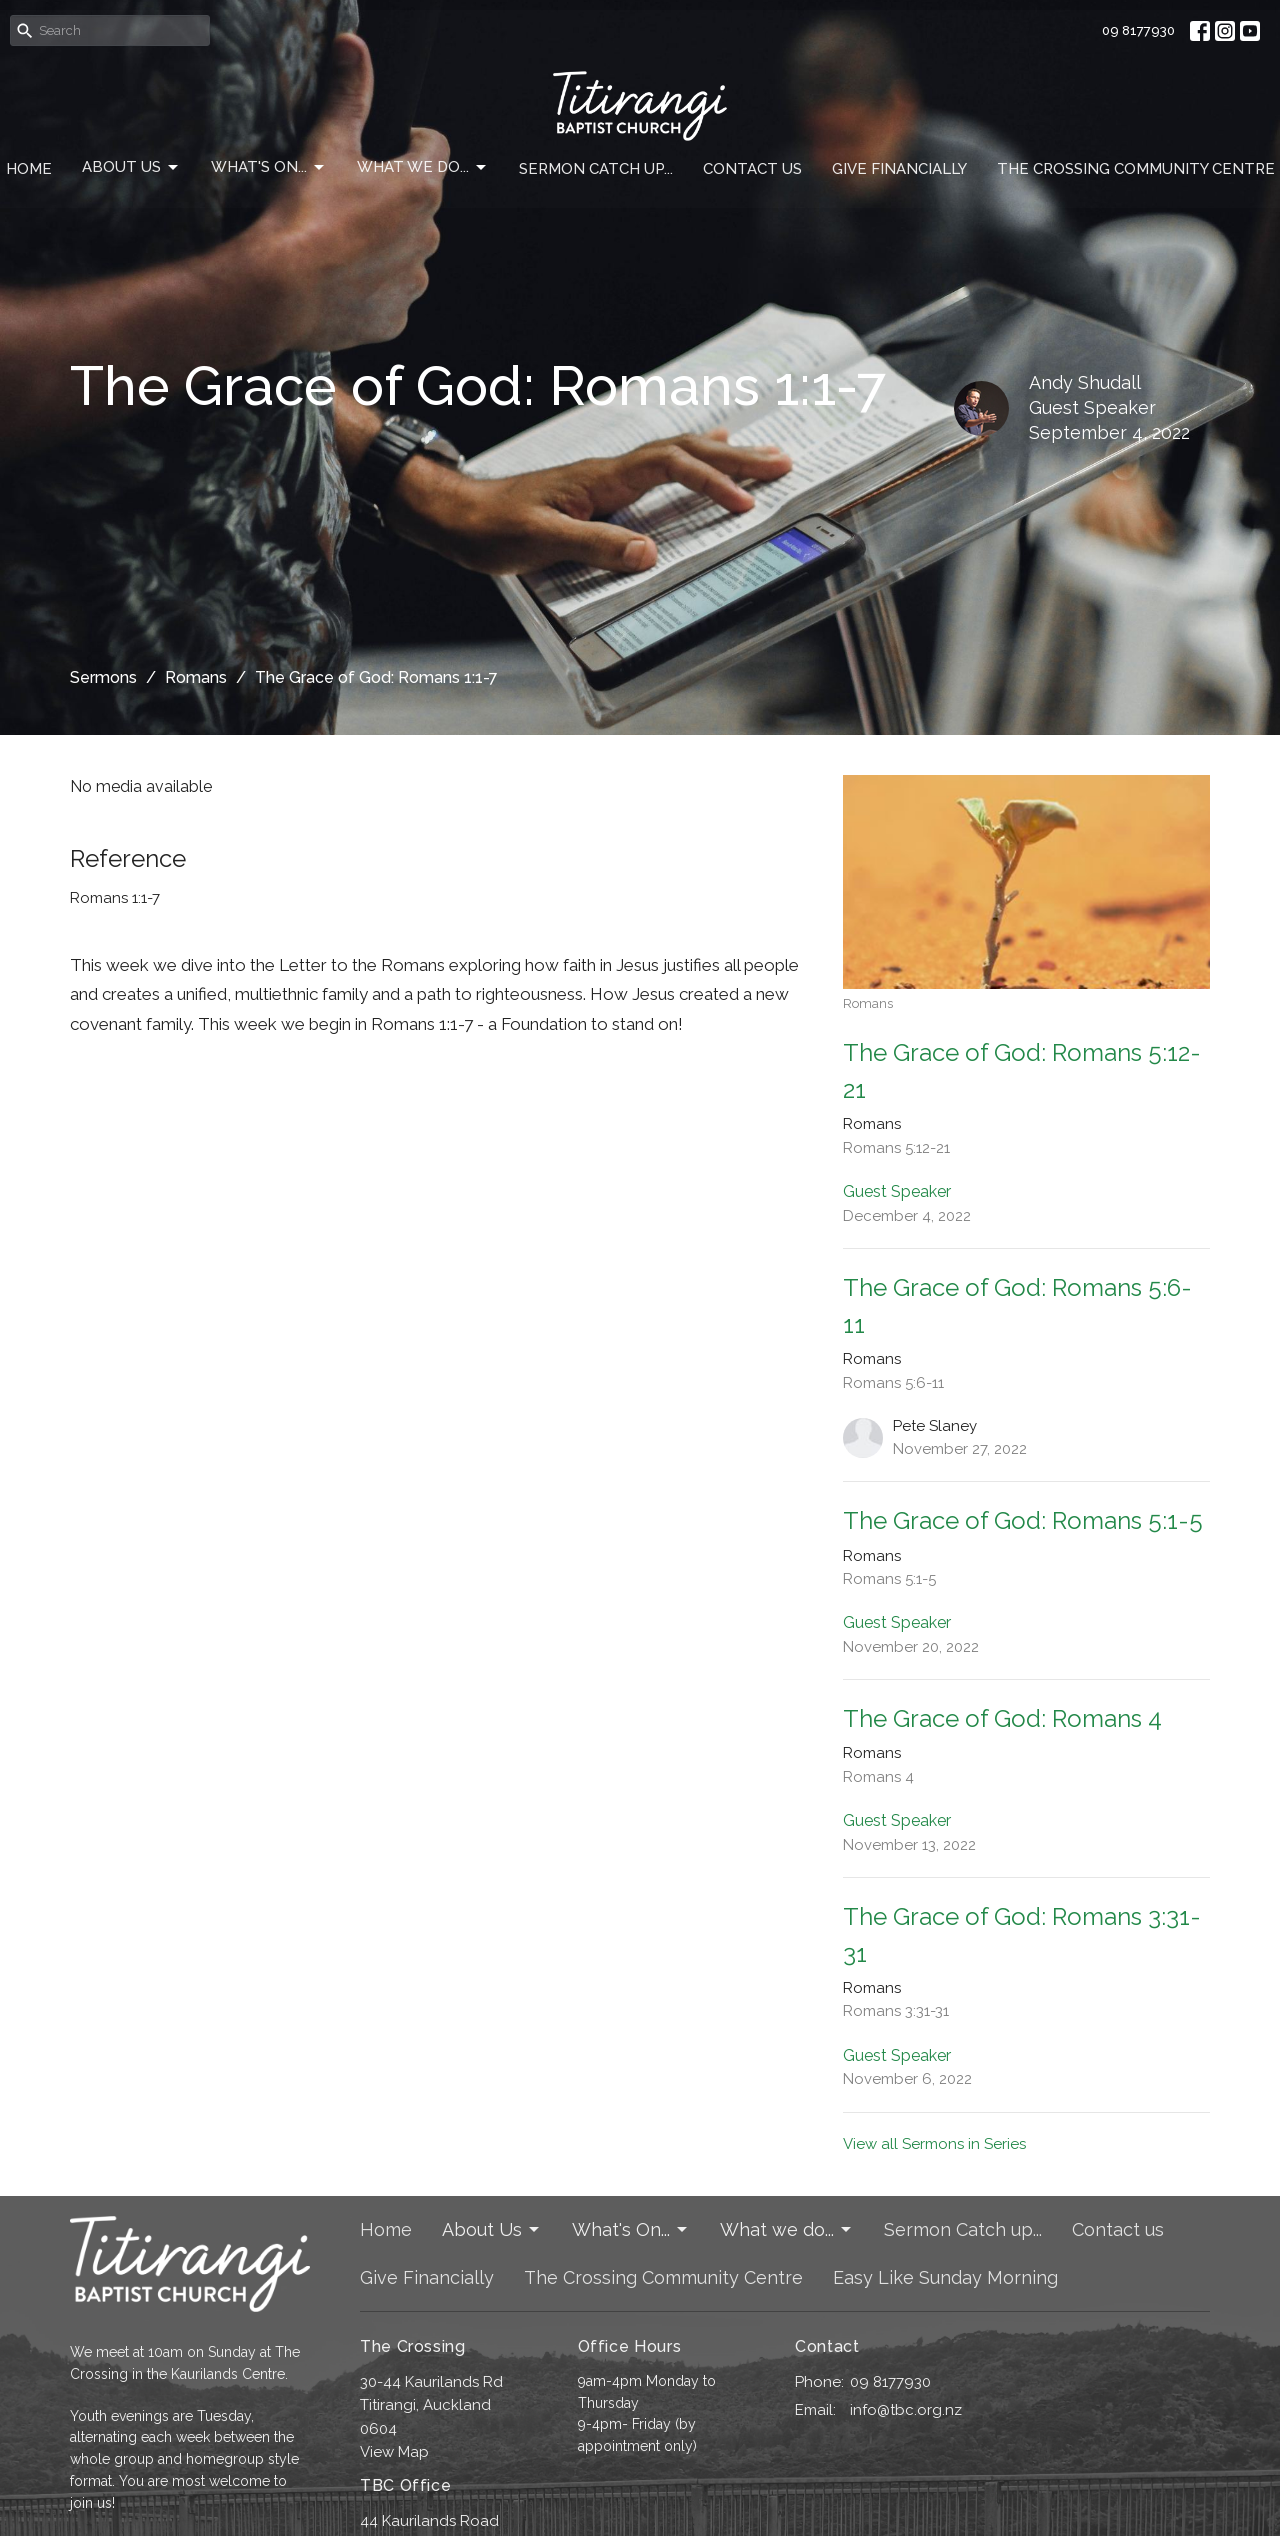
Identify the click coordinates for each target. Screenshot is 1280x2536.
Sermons (103, 677)
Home (29, 169)
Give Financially (899, 169)
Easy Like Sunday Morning (945, 2277)
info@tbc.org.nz (906, 2410)
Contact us (752, 169)
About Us (131, 168)
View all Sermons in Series (934, 2144)
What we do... (423, 168)
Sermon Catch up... (596, 169)
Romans (196, 677)
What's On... (269, 168)
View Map (394, 2452)
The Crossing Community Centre (1136, 169)
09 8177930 (1138, 30)
